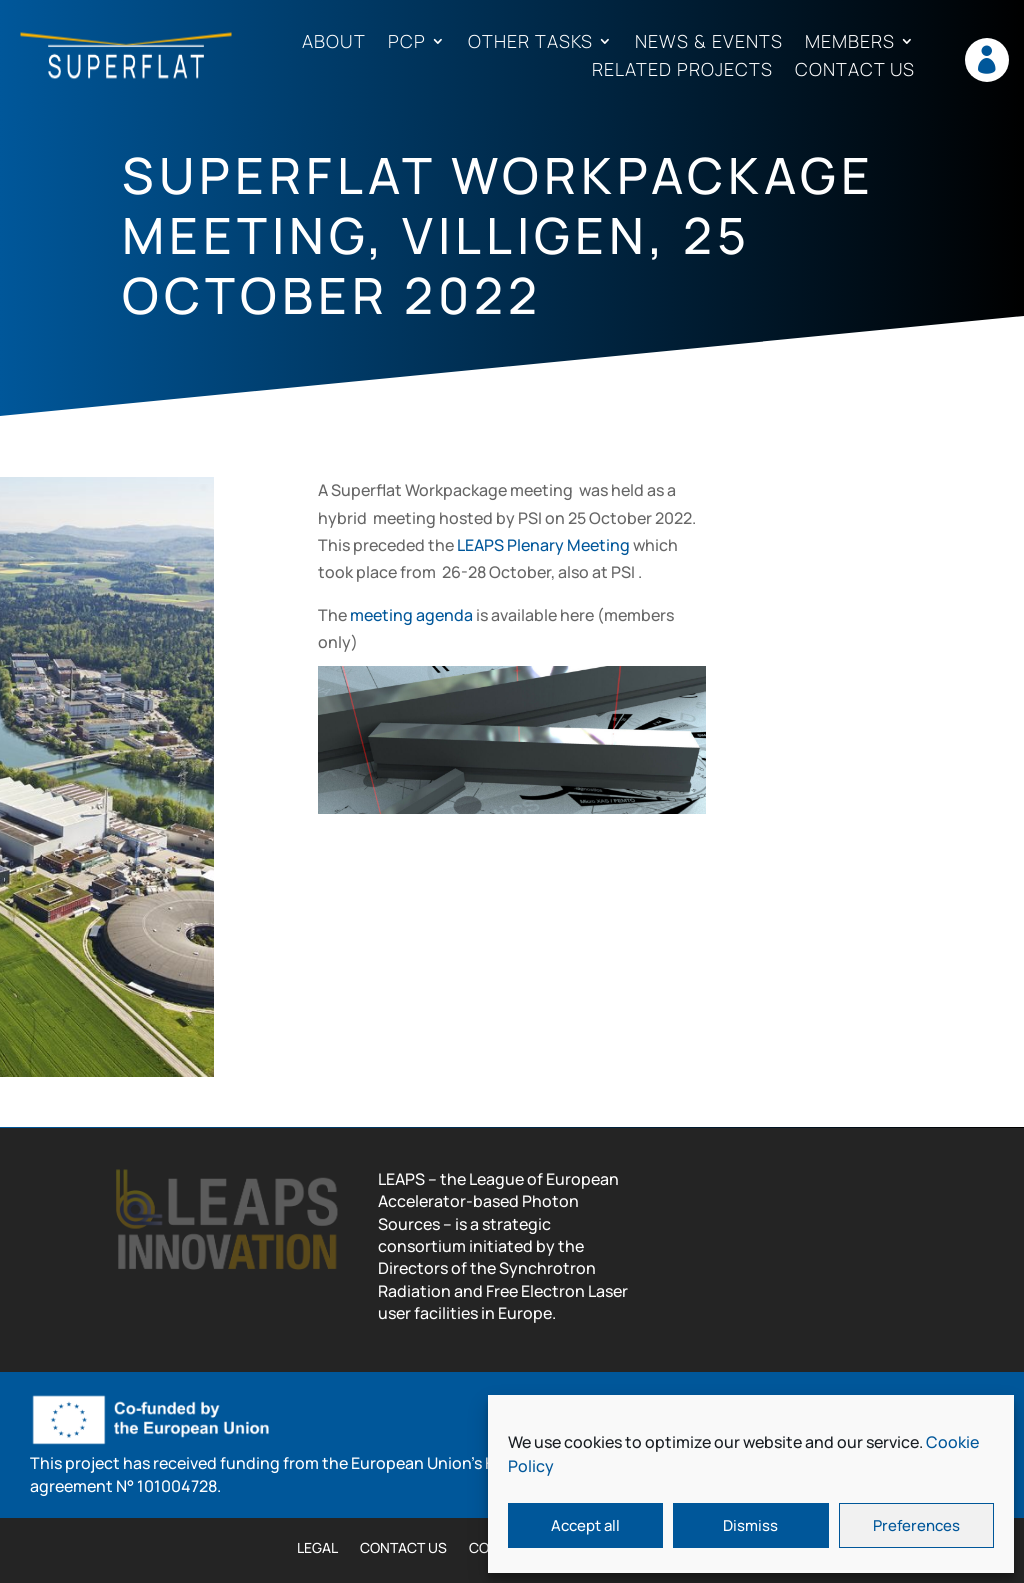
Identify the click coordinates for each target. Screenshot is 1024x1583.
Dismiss (750, 1525)
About (334, 42)
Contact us (855, 70)
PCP (407, 42)
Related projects (682, 70)
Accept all (585, 1525)
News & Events (709, 42)
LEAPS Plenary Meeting (543, 545)
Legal (317, 1549)
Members (850, 42)
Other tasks (530, 42)
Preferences (916, 1525)
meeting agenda (411, 615)
